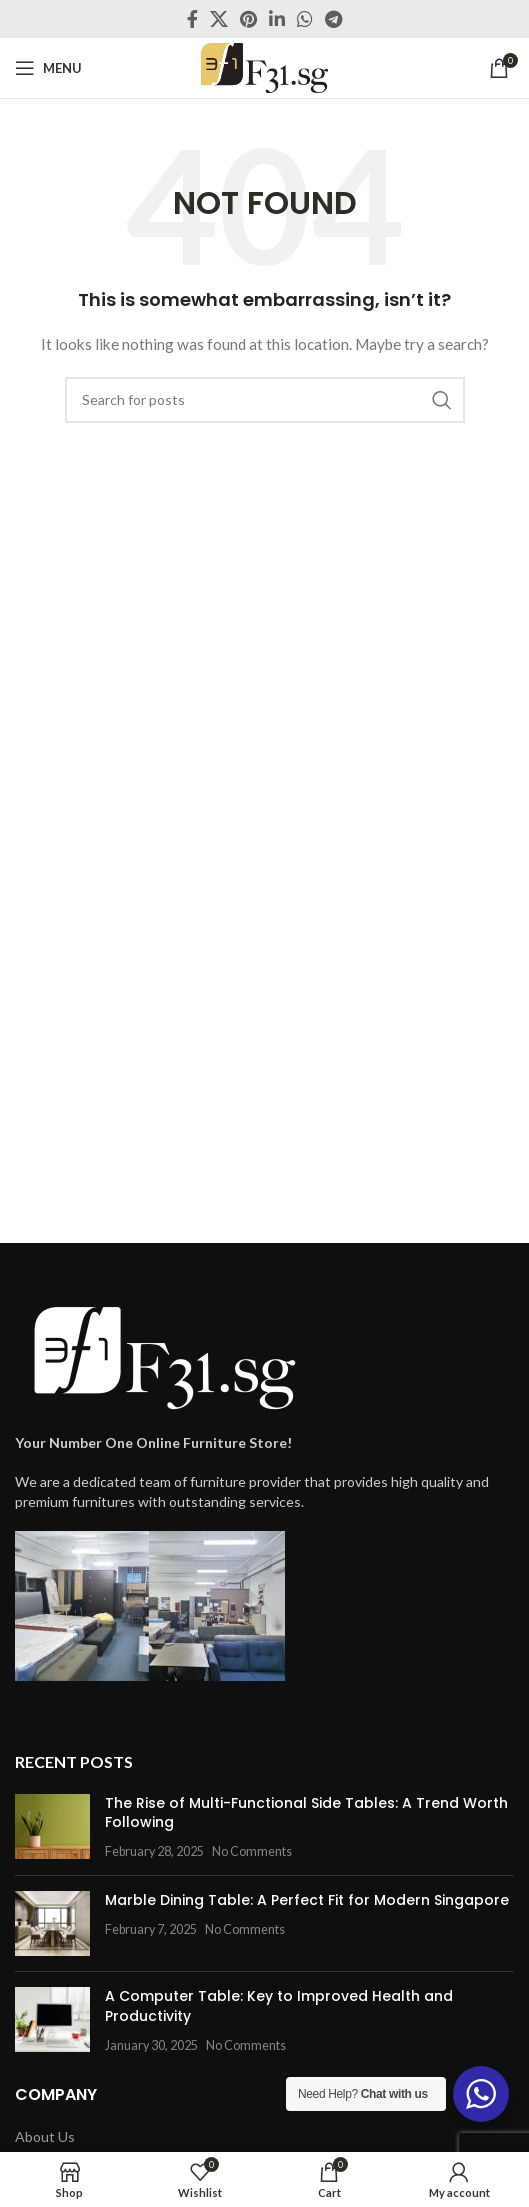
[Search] (265, 400)
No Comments (252, 1851)
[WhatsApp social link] (305, 19)
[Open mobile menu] (48, 68)
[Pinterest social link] (248, 19)
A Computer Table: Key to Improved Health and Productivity (279, 2006)
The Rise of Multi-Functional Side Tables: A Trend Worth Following (306, 1813)
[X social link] (219, 19)
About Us (45, 2136)
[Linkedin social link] (277, 19)
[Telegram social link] (333, 19)
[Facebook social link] (192, 19)
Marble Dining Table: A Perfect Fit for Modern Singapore (307, 1900)
